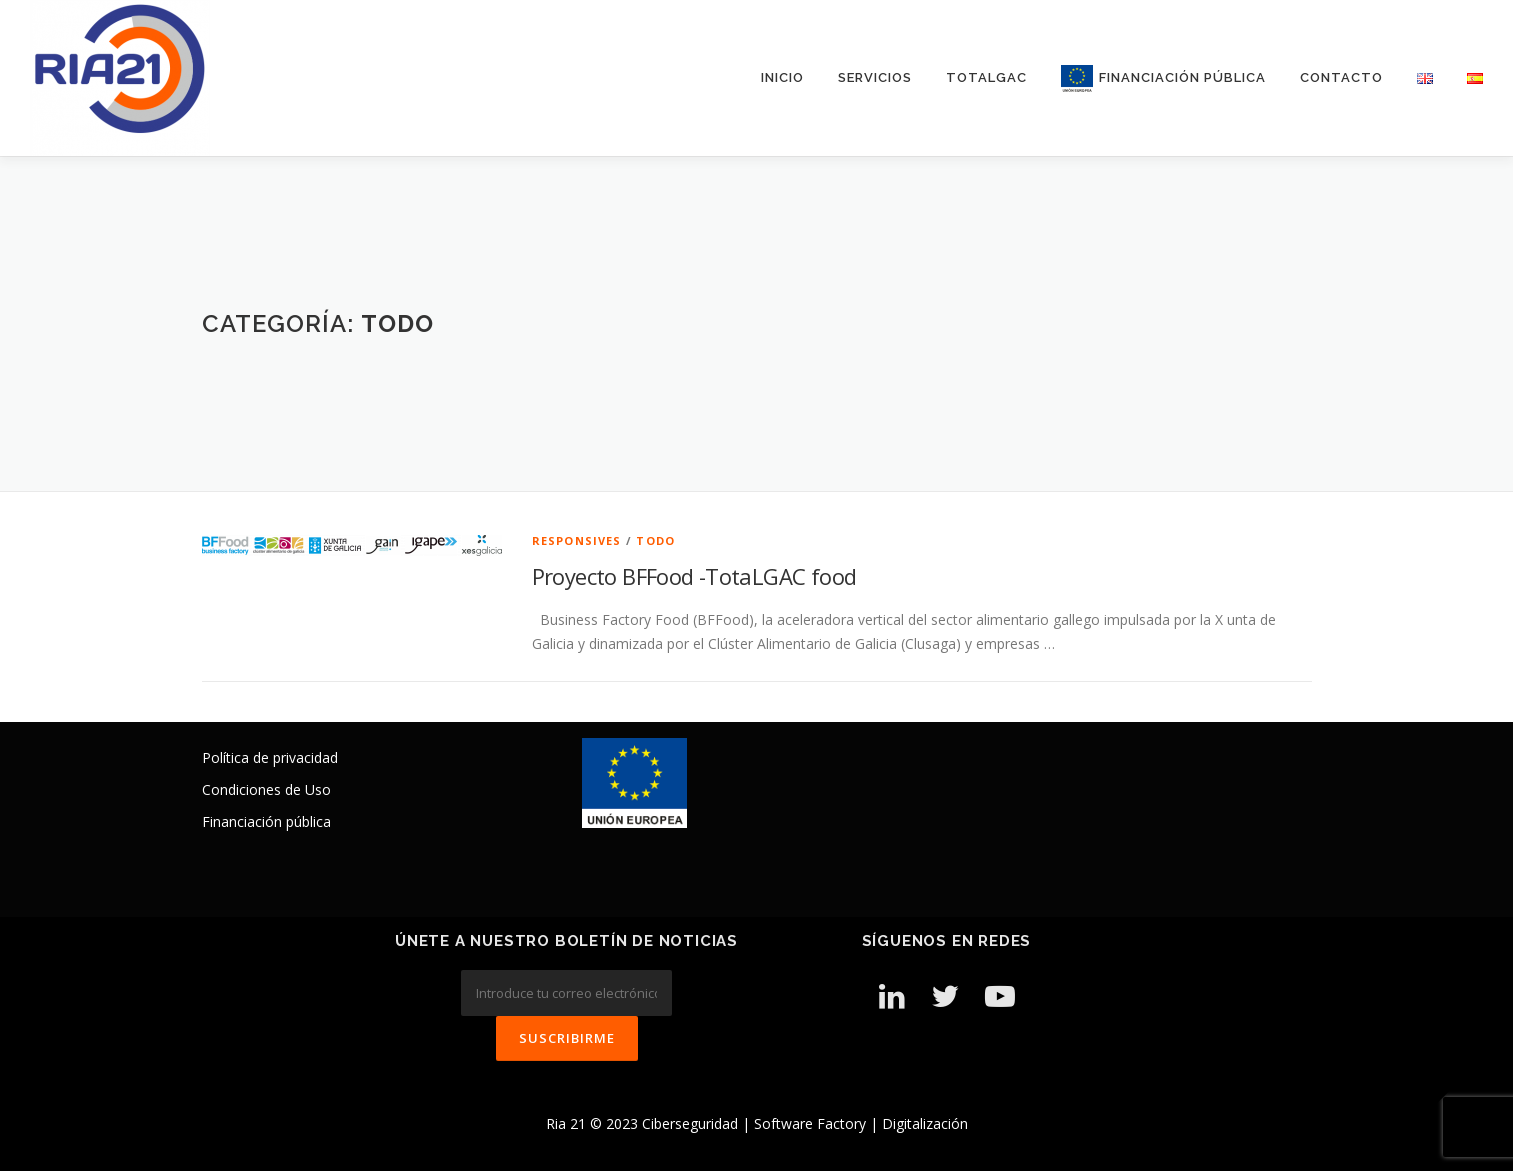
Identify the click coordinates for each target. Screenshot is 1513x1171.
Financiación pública (266, 821)
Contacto (1341, 77)
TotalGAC (986, 77)
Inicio (782, 77)
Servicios (875, 77)
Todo (655, 540)
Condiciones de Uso (266, 789)
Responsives (577, 540)
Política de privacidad (270, 757)
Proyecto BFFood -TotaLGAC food (694, 576)
